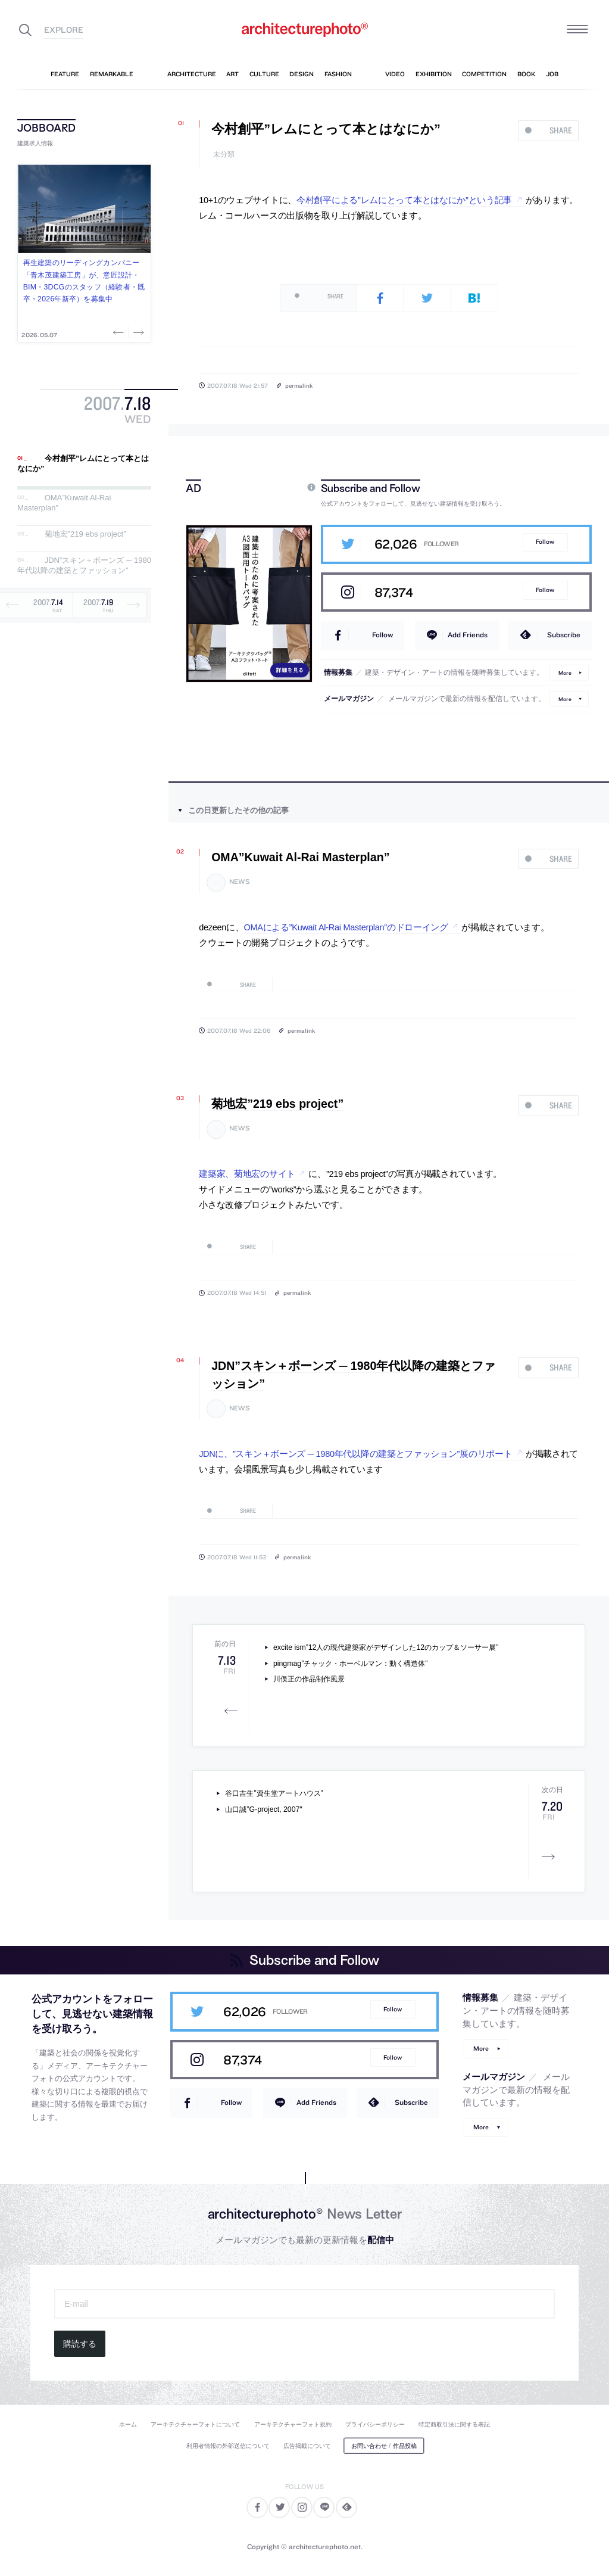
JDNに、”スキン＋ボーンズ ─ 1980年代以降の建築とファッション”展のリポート (355, 1454)
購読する (79, 2343)
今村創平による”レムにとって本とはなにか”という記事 (404, 200)
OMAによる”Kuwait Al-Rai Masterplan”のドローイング (345, 927)
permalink (299, 385)
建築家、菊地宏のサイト (247, 1174)
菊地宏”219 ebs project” (85, 533)
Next (137, 332)
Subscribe (563, 634)
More (564, 672)
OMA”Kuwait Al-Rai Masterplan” (300, 857)
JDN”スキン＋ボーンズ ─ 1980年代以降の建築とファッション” (84, 565)
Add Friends (468, 634)
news (239, 882)
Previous (120, 332)
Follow (545, 542)
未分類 (224, 154)
